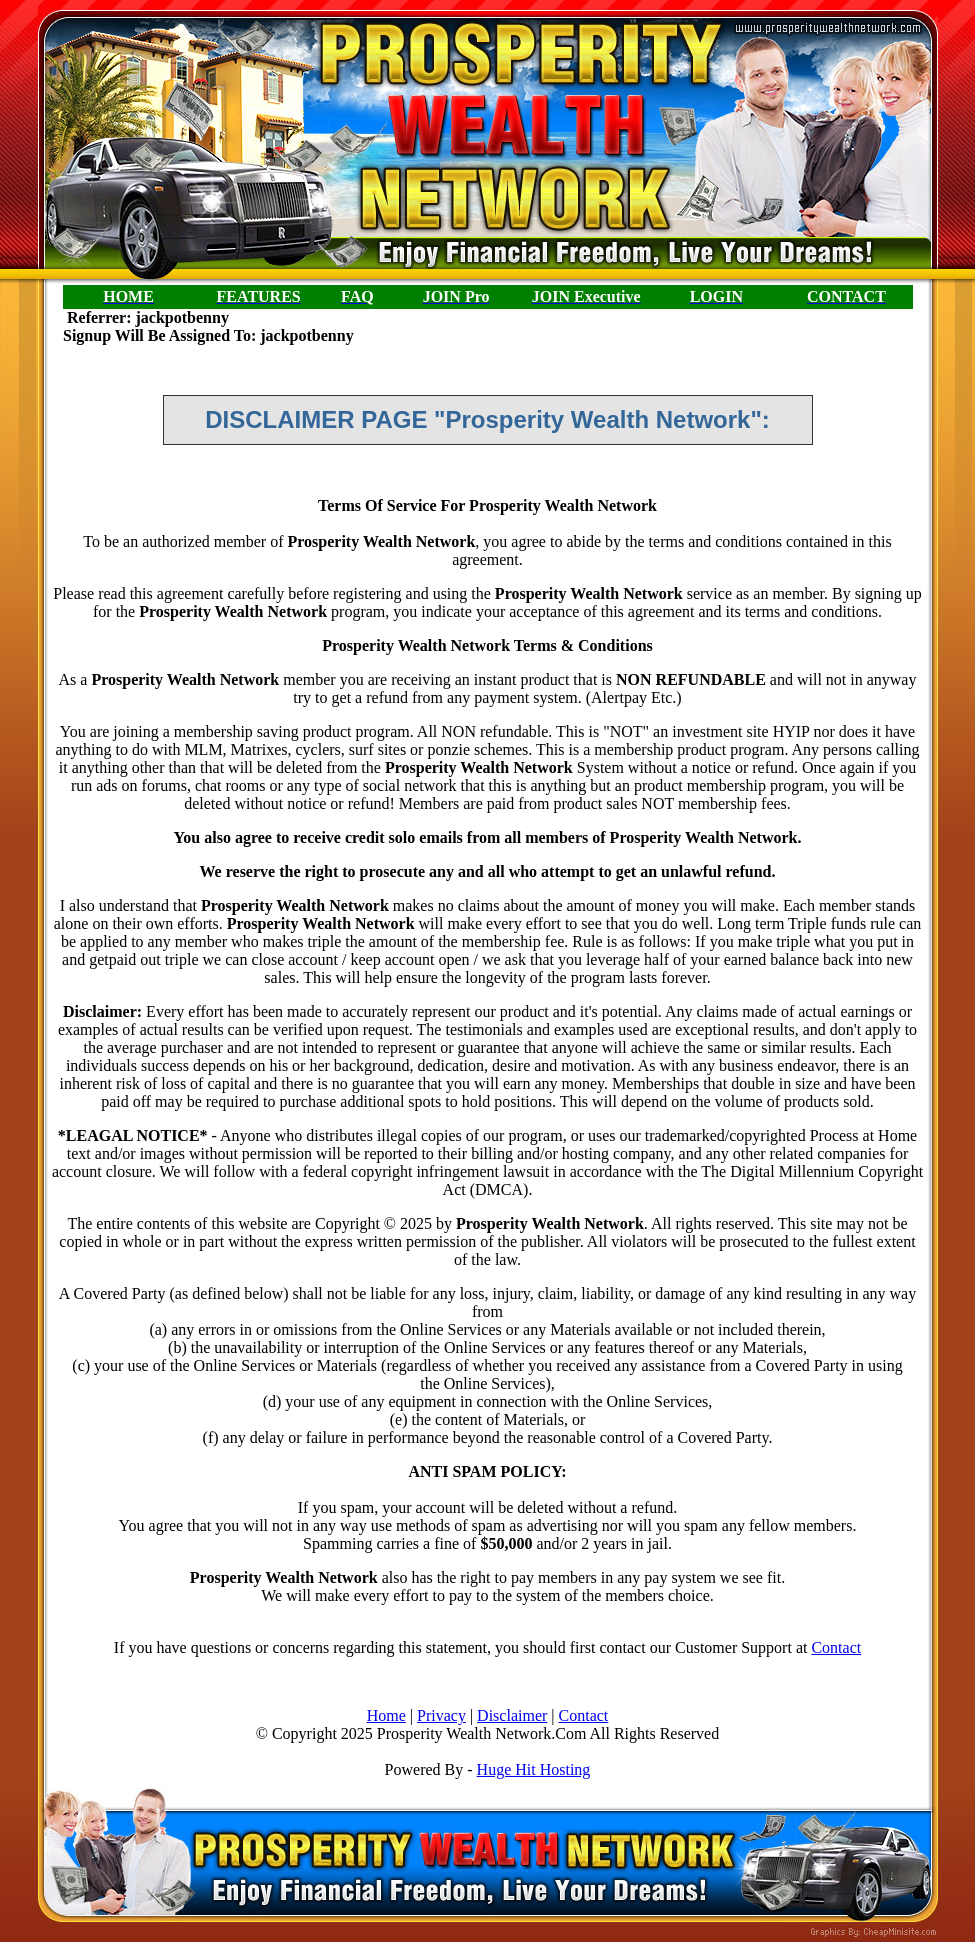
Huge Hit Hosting (534, 1769)
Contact (836, 1647)
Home (386, 1715)
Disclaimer (512, 1715)
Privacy (441, 1715)
